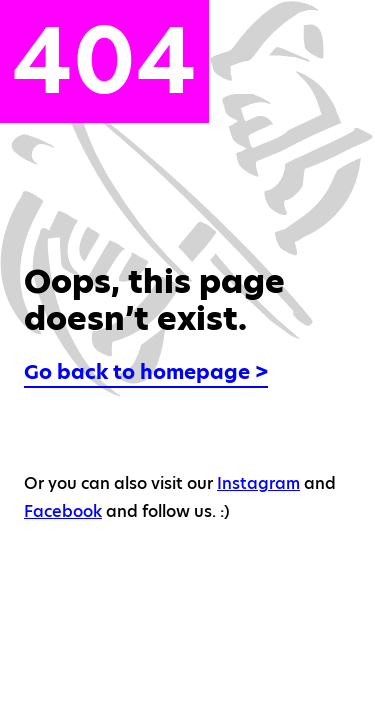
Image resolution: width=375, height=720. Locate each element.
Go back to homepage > (146, 372)
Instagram (258, 483)
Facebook (63, 511)
